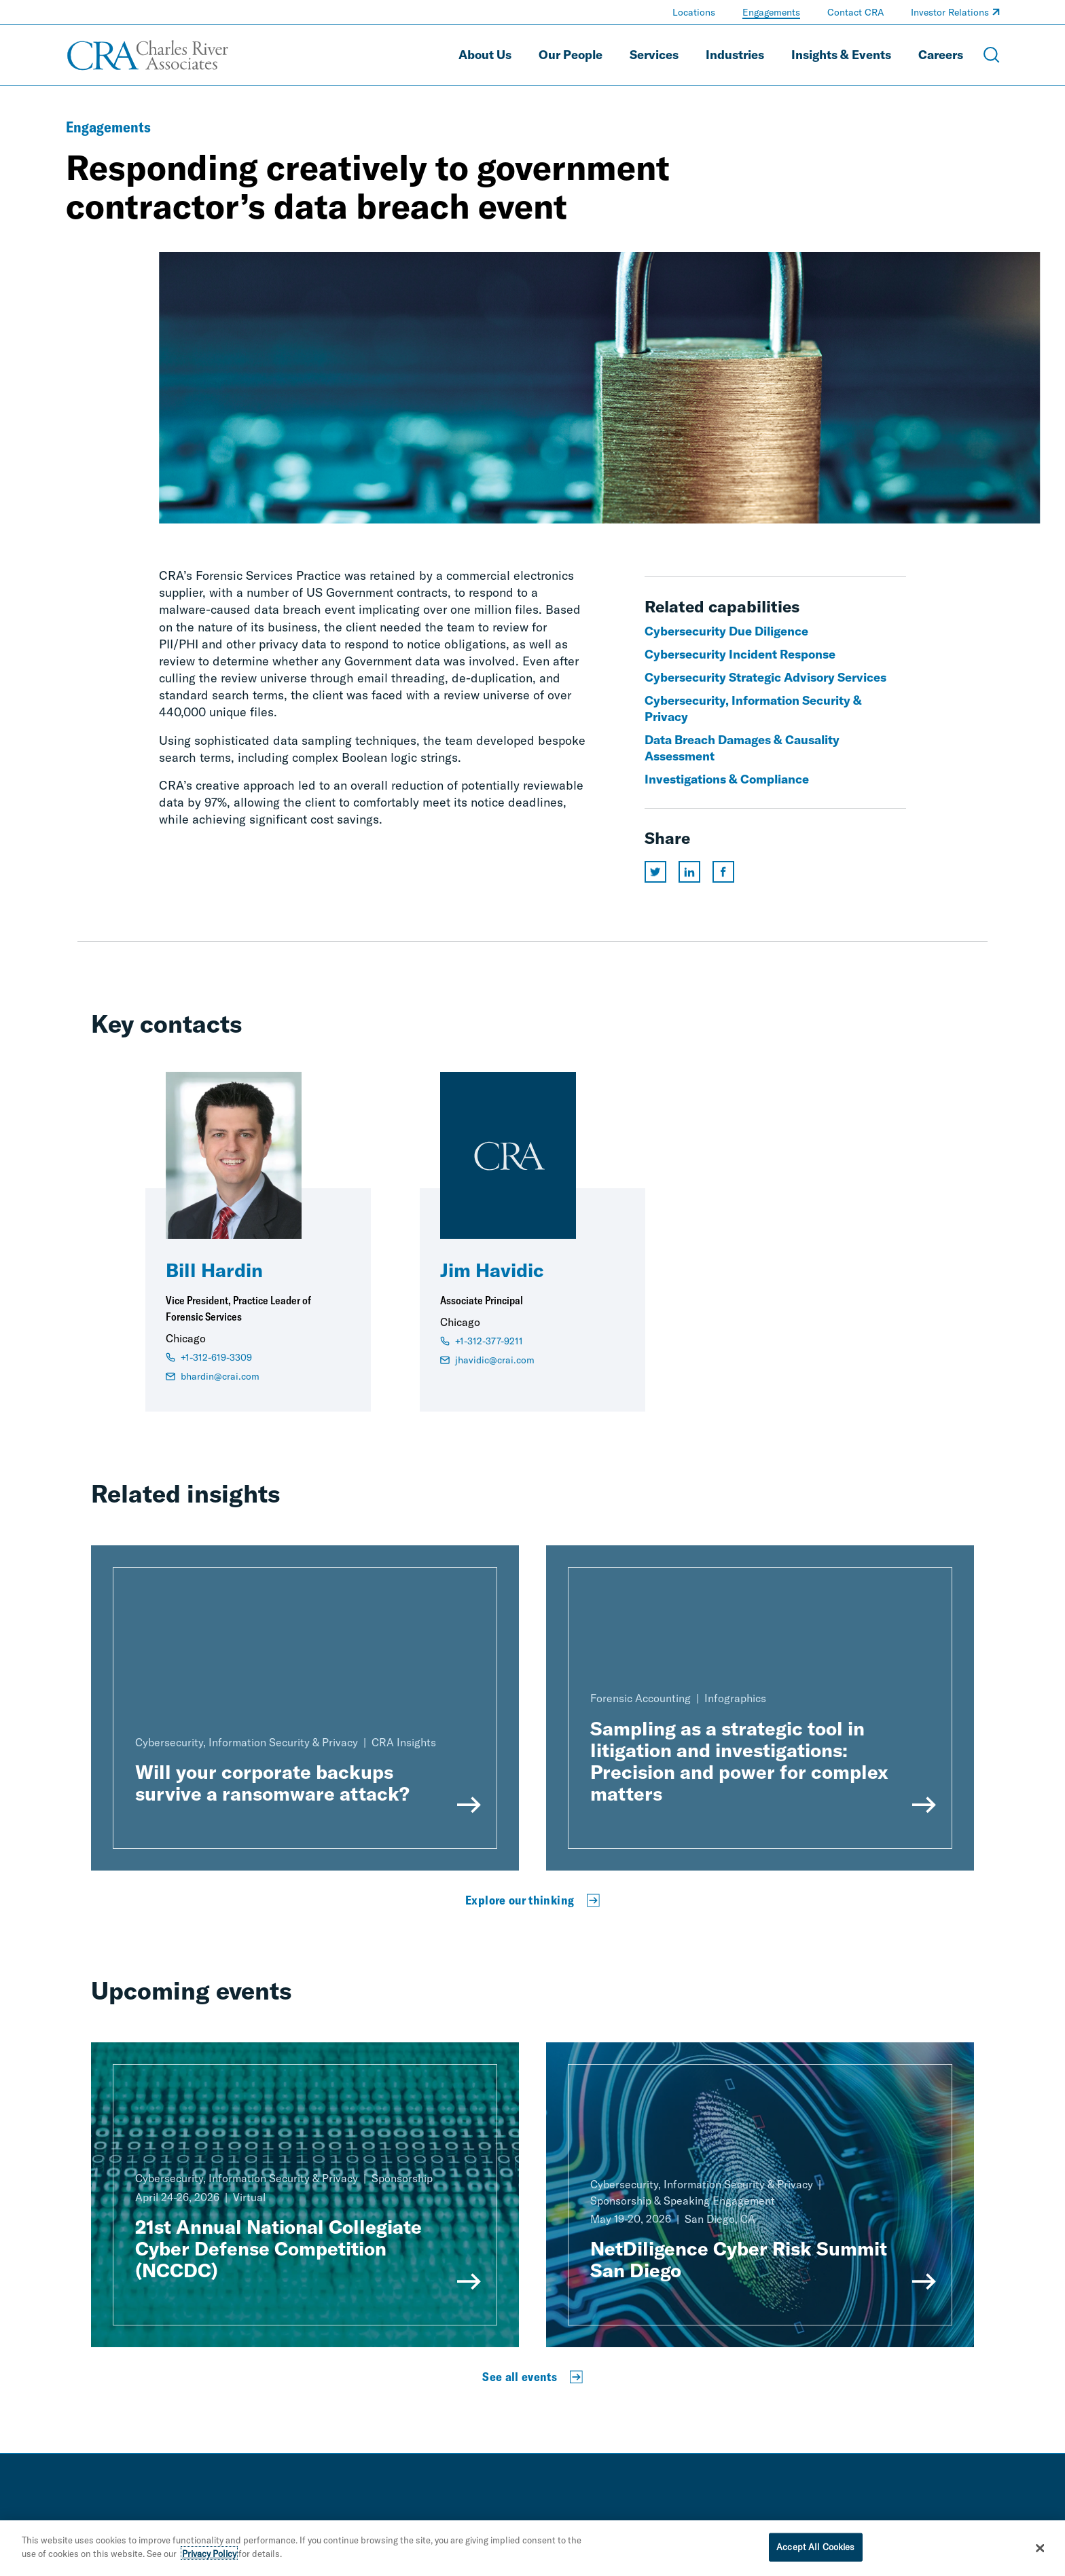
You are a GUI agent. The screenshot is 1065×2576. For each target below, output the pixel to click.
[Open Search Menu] (991, 55)
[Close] (1040, 2554)
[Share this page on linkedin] (689, 872)
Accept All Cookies (815, 2552)
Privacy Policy (209, 2559)
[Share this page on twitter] (655, 872)
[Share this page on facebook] (723, 872)
